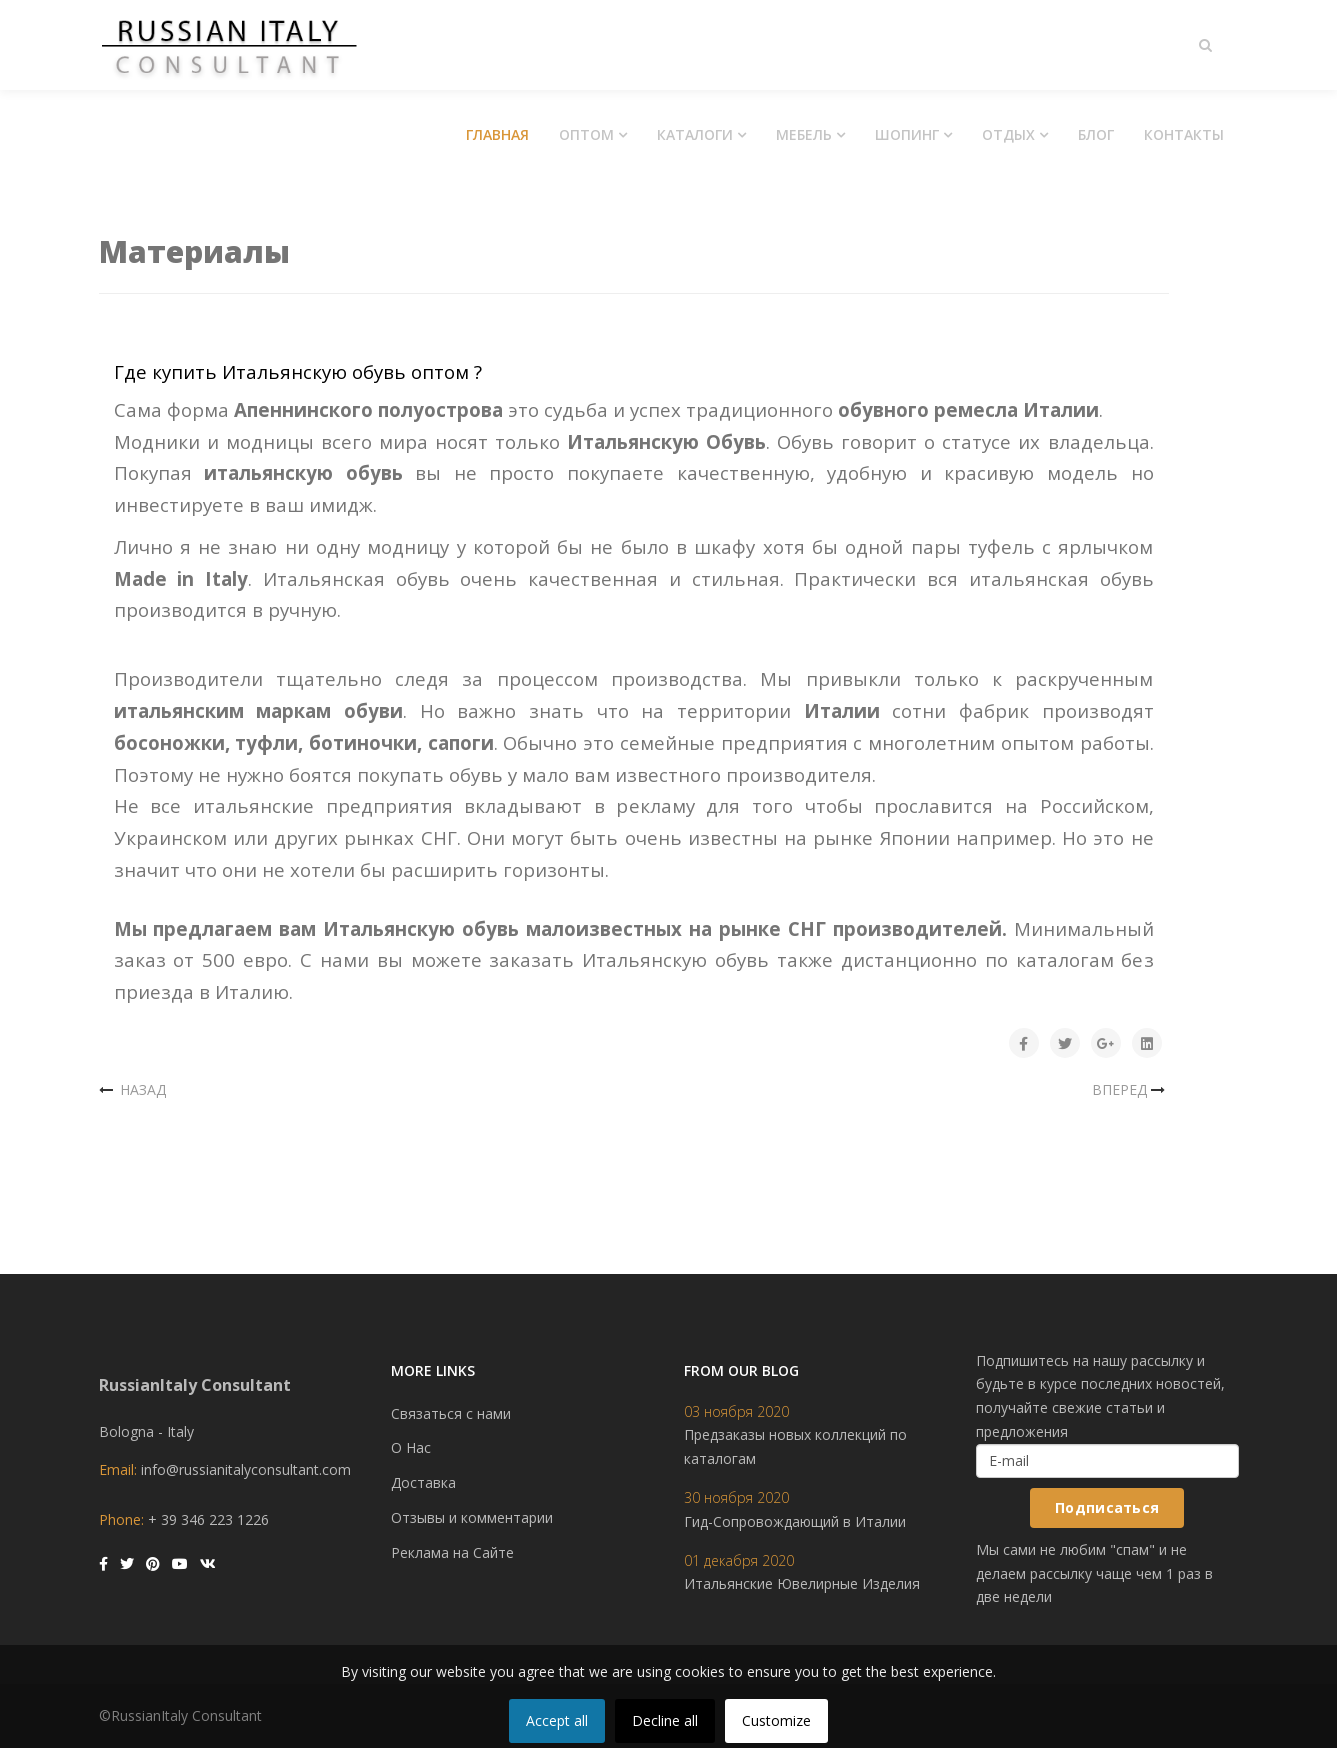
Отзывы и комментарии (472, 1517)
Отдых (1008, 134)
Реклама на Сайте (452, 1552)
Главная (497, 134)
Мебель (804, 134)
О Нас (411, 1447)
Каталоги (695, 134)
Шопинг (907, 134)
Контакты (1184, 134)
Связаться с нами (451, 1413)
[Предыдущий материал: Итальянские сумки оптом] (133, 1090)
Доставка (423, 1482)
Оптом (586, 134)
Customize (776, 1720)
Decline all (665, 1720)
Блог (1096, 134)
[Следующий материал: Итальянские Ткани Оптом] (1130, 1090)
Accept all (557, 1720)
